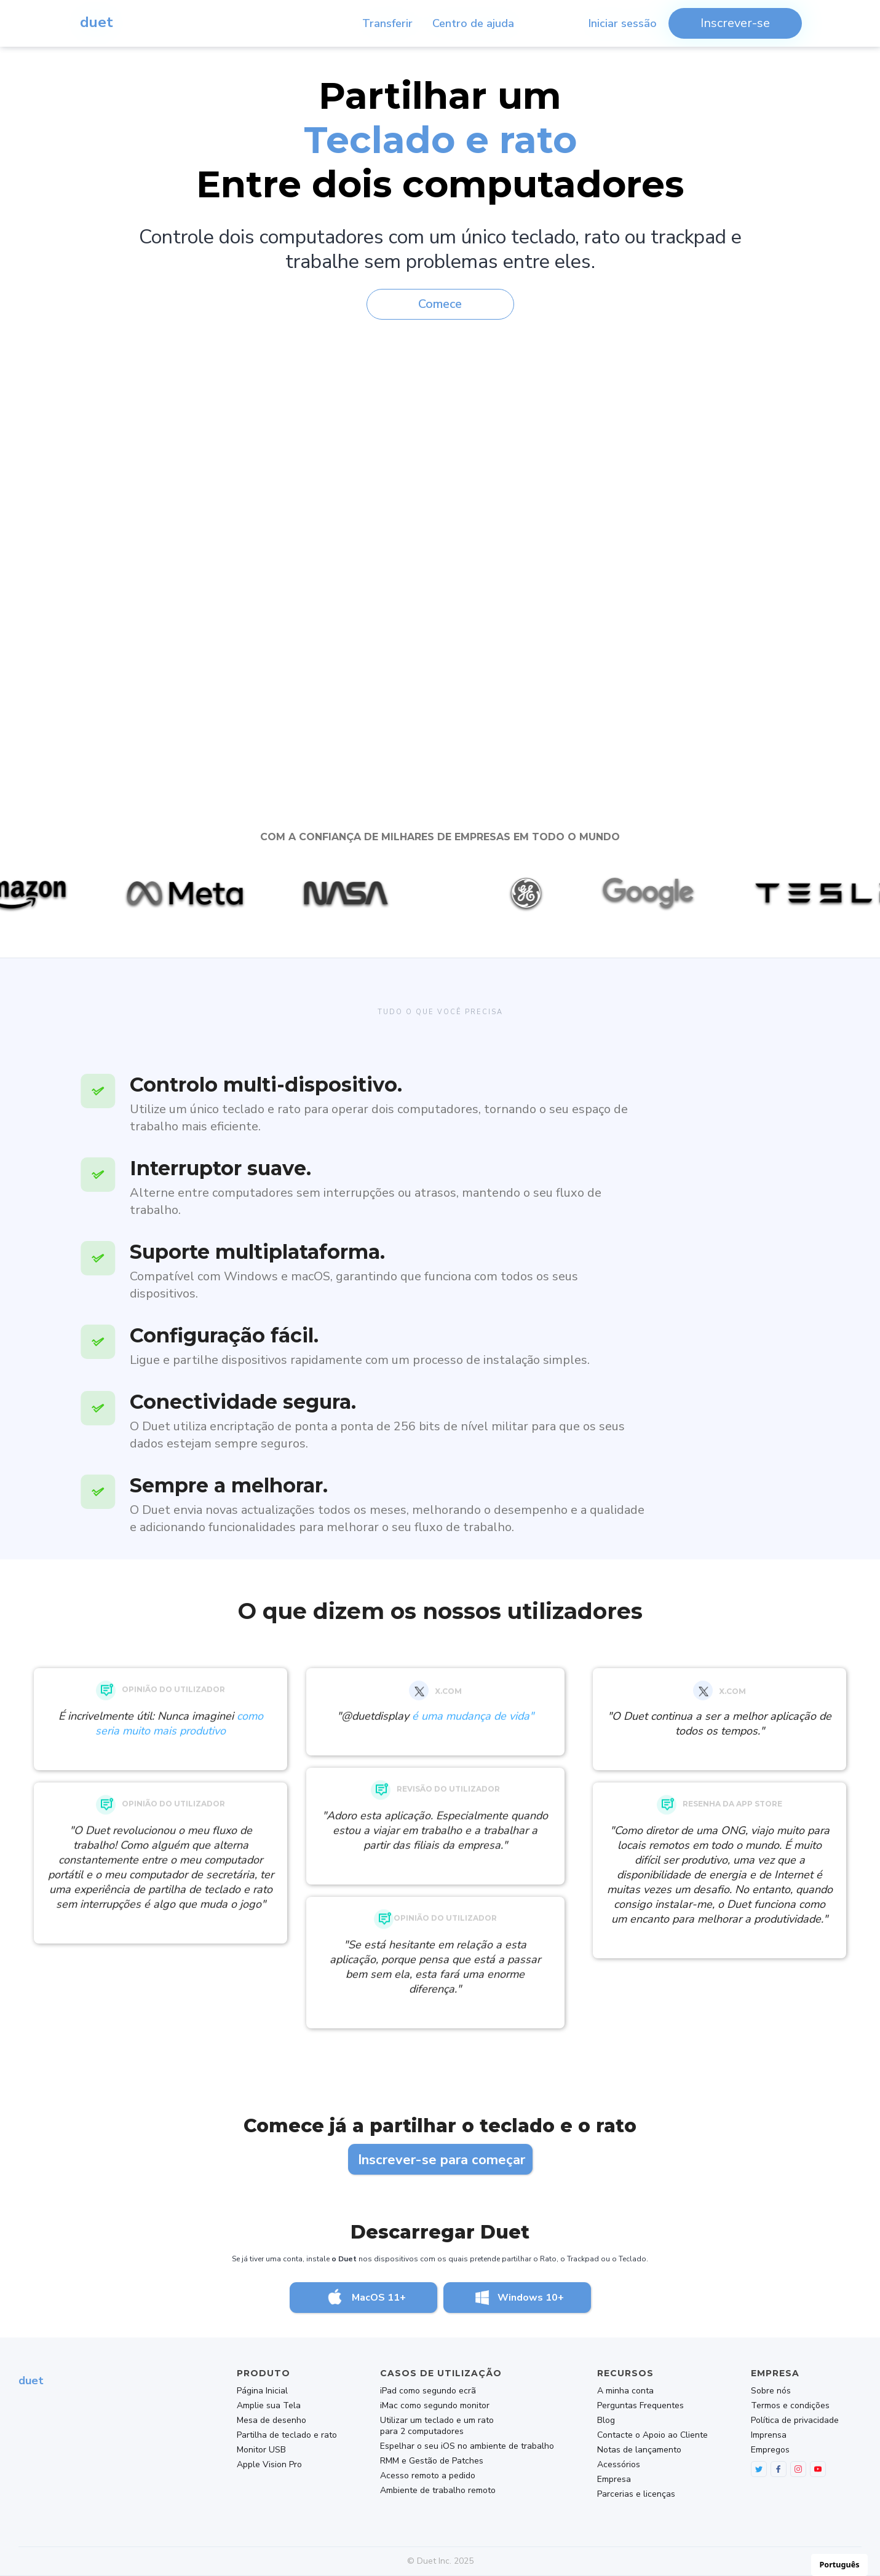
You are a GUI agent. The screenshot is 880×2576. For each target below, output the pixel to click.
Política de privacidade (795, 2420)
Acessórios (618, 2464)
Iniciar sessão (623, 23)
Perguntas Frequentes (640, 2405)
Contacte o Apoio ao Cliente (652, 2435)
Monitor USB (261, 2450)
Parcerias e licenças (636, 2494)
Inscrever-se (735, 23)
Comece (440, 304)
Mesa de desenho (271, 2420)
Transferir (387, 23)
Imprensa (769, 2435)
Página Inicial (262, 2391)
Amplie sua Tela (269, 2405)
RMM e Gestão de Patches (431, 2461)
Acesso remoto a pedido (427, 2475)
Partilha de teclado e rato (287, 2435)
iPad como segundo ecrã (428, 2391)
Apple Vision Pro (269, 2464)
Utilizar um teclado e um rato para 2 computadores (437, 2426)
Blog (606, 2420)
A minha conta (625, 2391)
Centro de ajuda (473, 23)
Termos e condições (790, 2405)
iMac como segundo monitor (435, 2405)
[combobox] (839, 2565)
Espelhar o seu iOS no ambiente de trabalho (467, 2446)
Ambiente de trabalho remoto (438, 2490)
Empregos (770, 2450)
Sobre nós (771, 2391)
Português (840, 2564)
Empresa (614, 2479)
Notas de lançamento (639, 2450)
